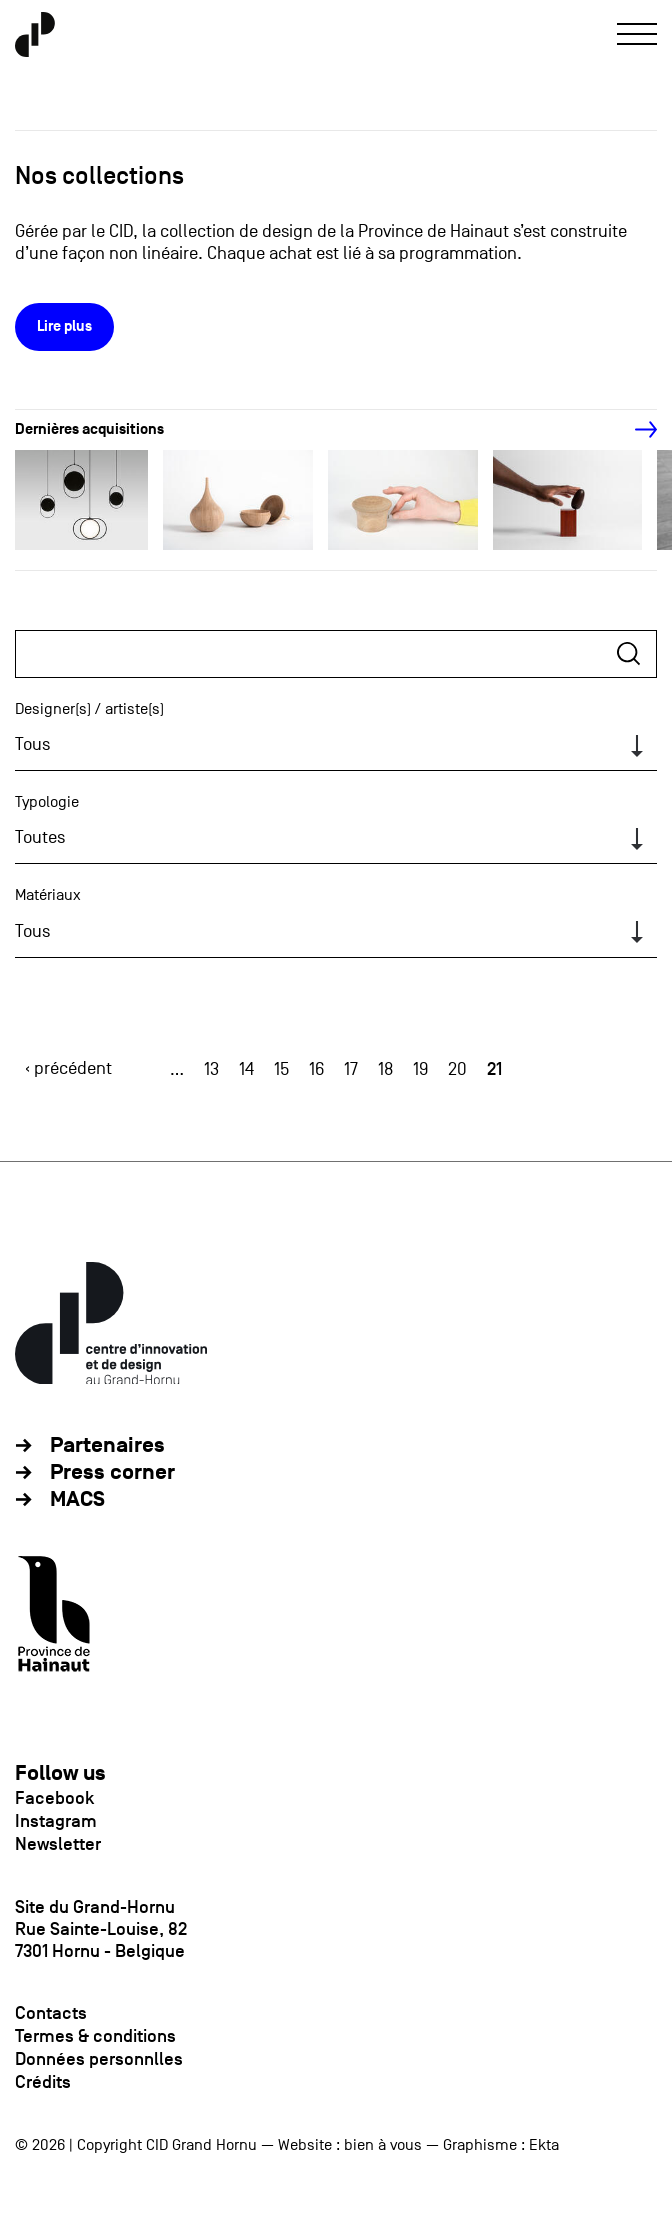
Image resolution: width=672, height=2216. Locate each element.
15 (281, 1069)
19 (420, 1069)
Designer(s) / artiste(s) (89, 709)
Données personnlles (99, 2059)
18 (385, 1069)
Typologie (47, 802)
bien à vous (383, 2145)
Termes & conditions (95, 2036)
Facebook (54, 1798)
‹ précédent (68, 1068)
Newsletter (58, 1844)
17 (351, 1069)
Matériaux (48, 895)
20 (457, 1069)
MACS (77, 1499)
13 (211, 1069)
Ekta (544, 2145)
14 (246, 1069)
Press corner (112, 1472)
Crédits (43, 2082)
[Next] (635, 430)
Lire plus (64, 326)
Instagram (56, 1821)
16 (316, 1069)
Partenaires (107, 1445)
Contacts (51, 2013)
